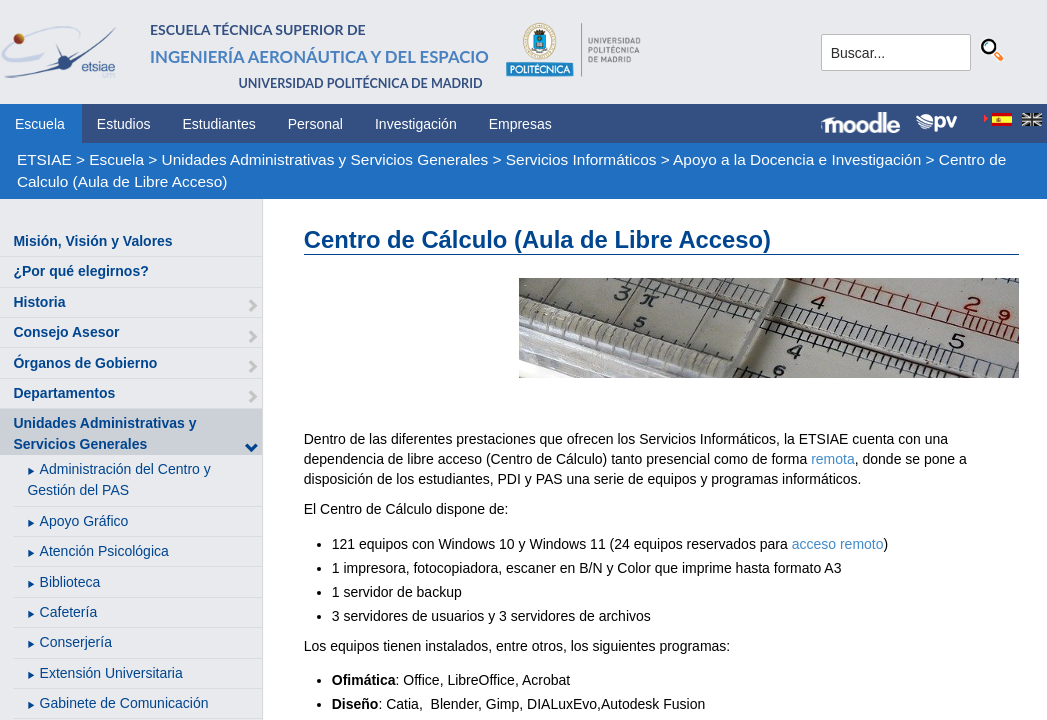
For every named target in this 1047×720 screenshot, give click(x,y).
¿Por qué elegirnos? (80, 271)
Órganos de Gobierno (85, 363)
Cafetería (69, 612)
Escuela (40, 124)
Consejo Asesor (66, 332)
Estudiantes (219, 124)
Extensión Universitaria (111, 673)
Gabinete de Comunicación (124, 703)
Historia (39, 302)
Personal (315, 124)
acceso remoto (838, 544)
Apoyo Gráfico (84, 521)
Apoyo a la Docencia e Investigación (797, 159)
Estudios (124, 124)
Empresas (520, 124)
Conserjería (76, 642)
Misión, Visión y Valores (92, 241)
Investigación (416, 124)
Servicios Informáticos (581, 159)
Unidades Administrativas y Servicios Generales (325, 159)
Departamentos (64, 393)
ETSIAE (44, 159)
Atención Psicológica (104, 551)
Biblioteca (70, 582)
